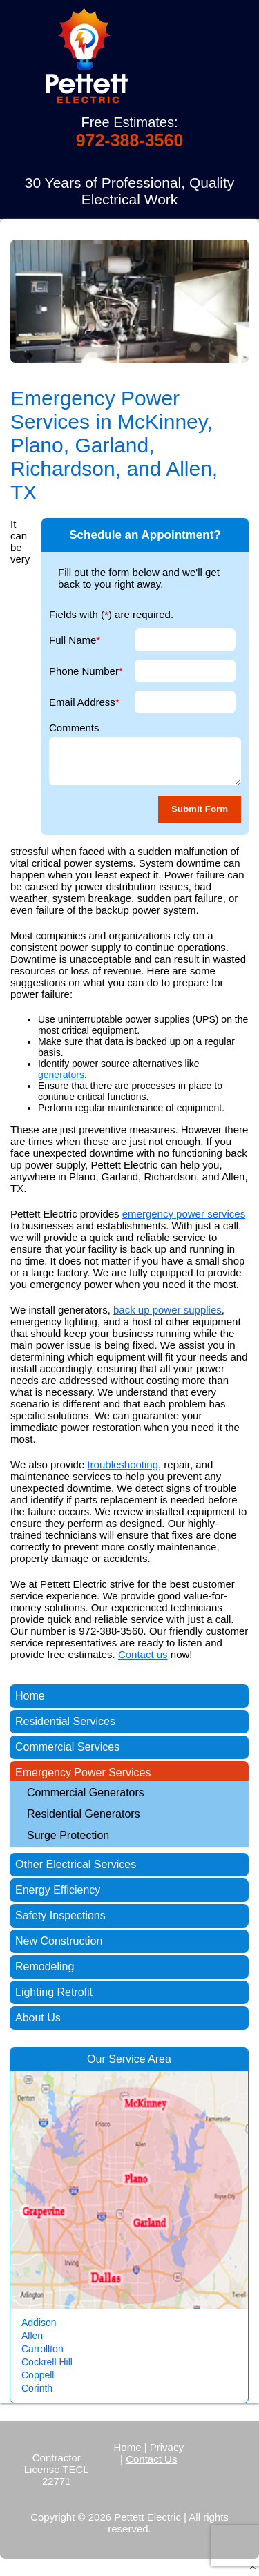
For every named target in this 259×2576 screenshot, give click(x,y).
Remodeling (44, 1966)
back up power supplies (167, 1310)
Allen (32, 2335)
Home (30, 1696)
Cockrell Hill (47, 2361)
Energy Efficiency (57, 1890)
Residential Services (65, 1721)
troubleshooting (122, 1464)
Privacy (167, 2447)
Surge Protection (68, 1835)
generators (61, 1074)
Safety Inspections (60, 1915)
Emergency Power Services (83, 1772)
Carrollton (42, 2348)
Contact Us (151, 2459)
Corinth (36, 2388)
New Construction (58, 1941)
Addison (39, 2322)
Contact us (143, 1654)
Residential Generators (83, 1814)
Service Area (139, 2059)
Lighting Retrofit (54, 1992)
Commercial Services (67, 1747)
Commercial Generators (85, 1792)
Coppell (37, 2375)
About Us (38, 2018)
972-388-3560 (130, 140)
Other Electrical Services (75, 1864)
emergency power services (183, 1214)
